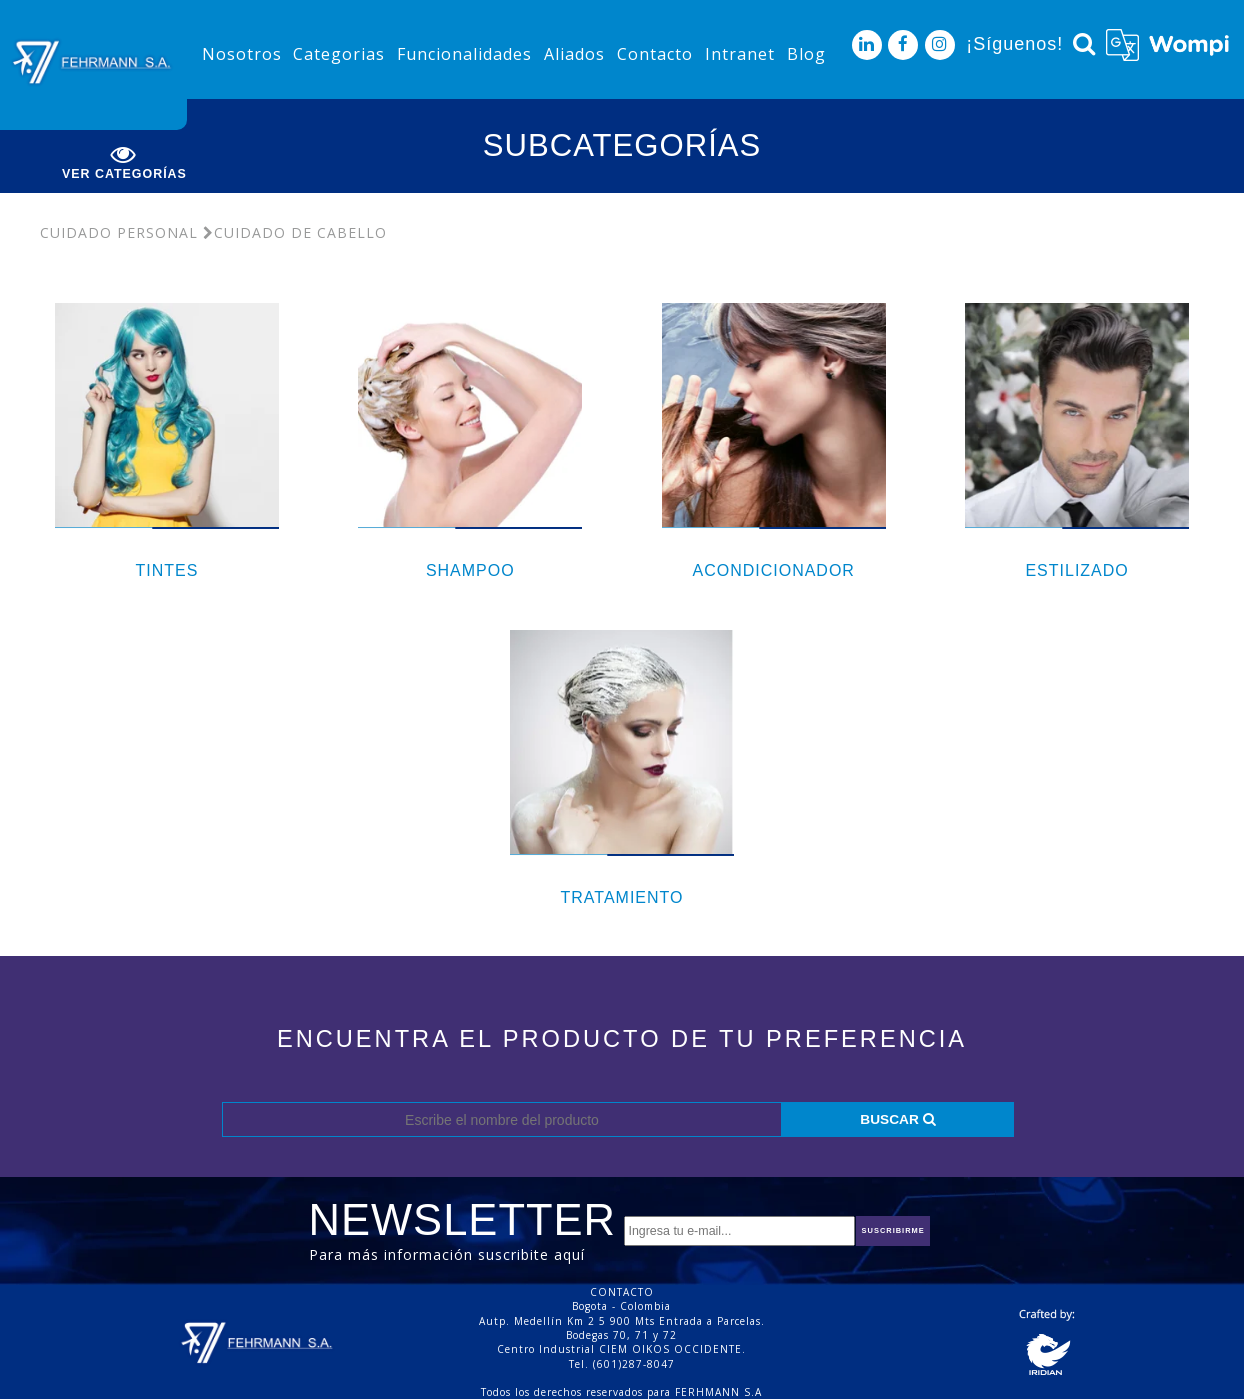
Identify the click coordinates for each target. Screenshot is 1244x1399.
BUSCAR (897, 1119)
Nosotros (242, 54)
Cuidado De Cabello (295, 232)
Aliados (574, 54)
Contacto (655, 54)
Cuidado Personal (119, 232)
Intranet (740, 54)
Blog (806, 54)
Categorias (339, 54)
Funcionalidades (464, 54)
